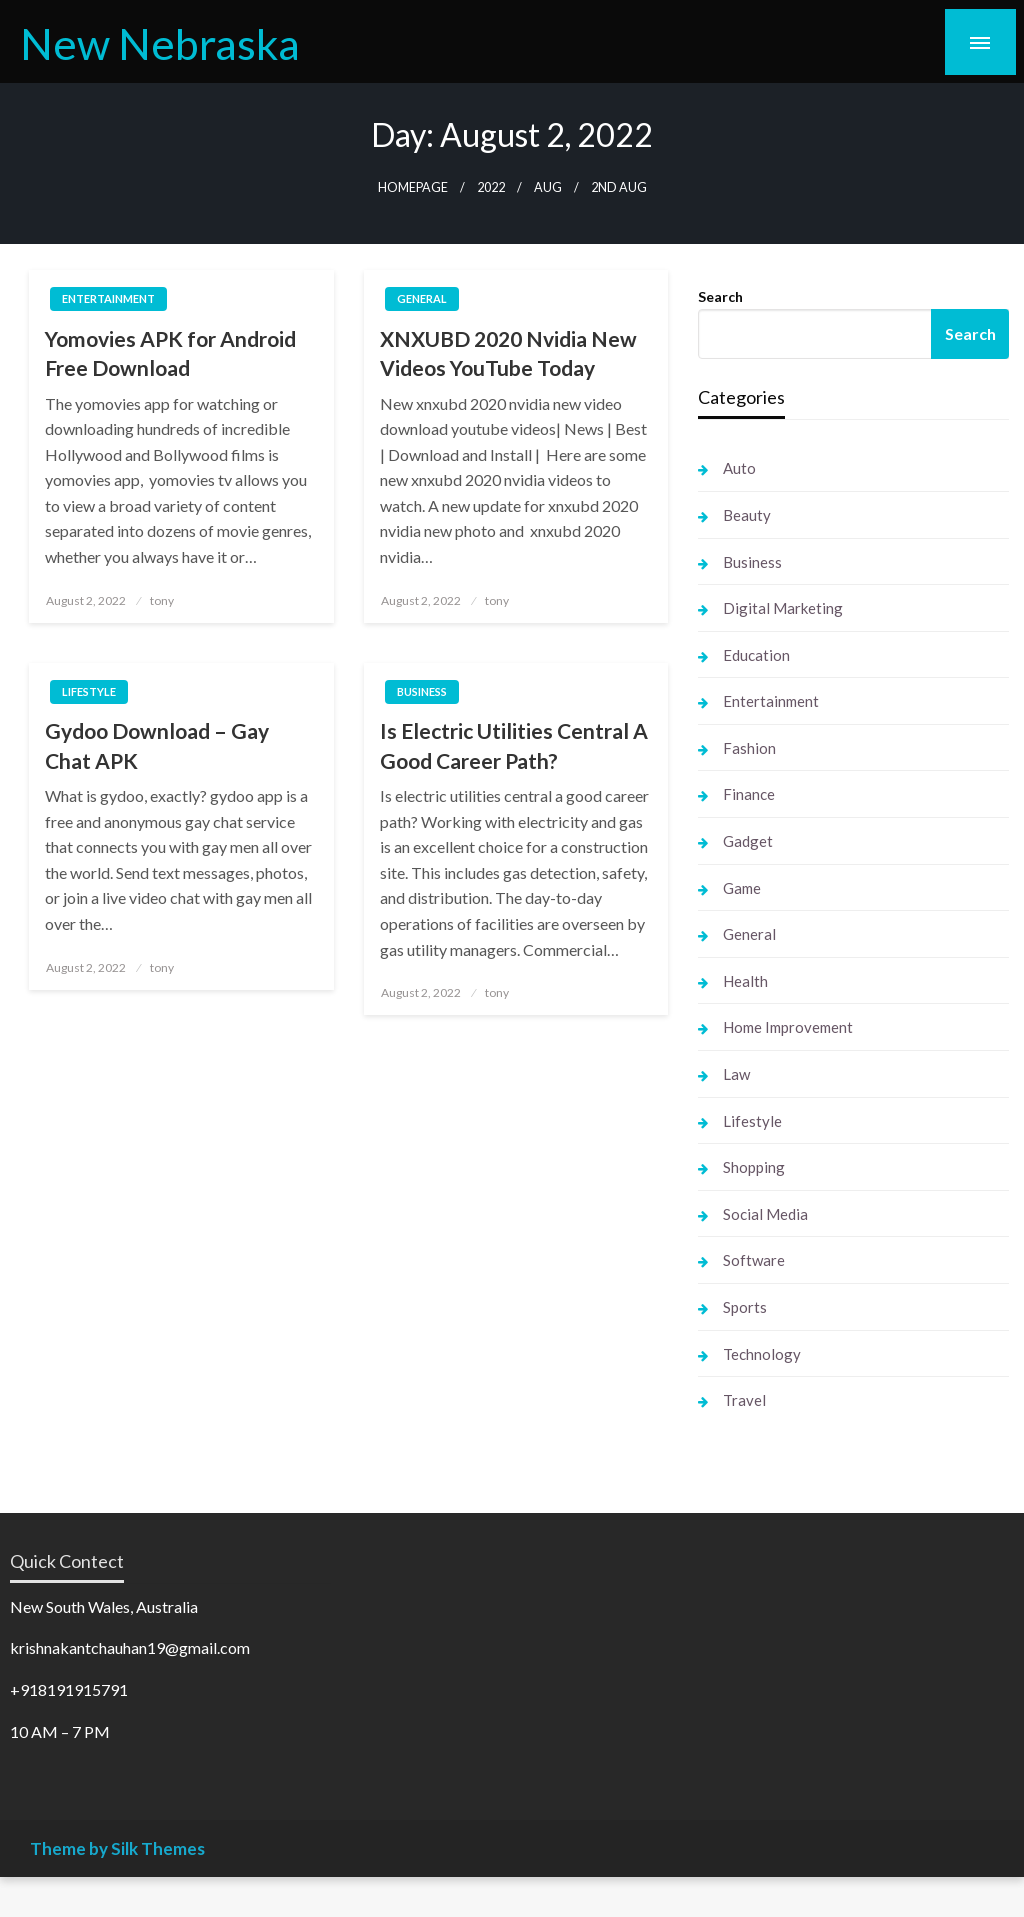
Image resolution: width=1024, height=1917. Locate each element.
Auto (739, 468)
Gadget (748, 841)
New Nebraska (160, 43)
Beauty (747, 515)
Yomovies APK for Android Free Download (170, 353)
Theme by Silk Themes (117, 1848)
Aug (548, 187)
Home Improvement (788, 1027)
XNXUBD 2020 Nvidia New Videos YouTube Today (508, 353)
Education (756, 655)
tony (162, 600)
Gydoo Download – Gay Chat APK (157, 745)
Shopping (754, 1167)
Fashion (749, 748)
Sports (745, 1307)
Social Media (765, 1214)
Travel (744, 1400)
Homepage (413, 187)
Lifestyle (89, 691)
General (422, 298)
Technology (762, 1354)
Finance (749, 794)
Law (736, 1074)
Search (720, 296)
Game (742, 888)
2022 (491, 187)
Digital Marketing (783, 608)
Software (754, 1260)
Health (745, 981)
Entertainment (108, 298)
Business (422, 691)
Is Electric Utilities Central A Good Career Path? (514, 745)
